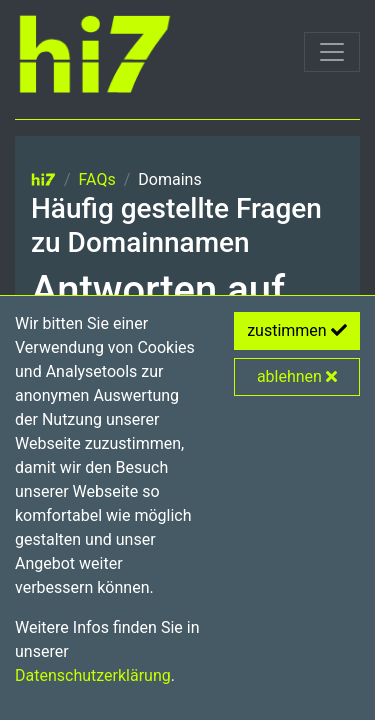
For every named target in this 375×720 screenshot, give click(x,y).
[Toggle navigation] (332, 52)
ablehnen (297, 376)
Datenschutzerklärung (93, 675)
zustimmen (297, 330)
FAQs (97, 179)
